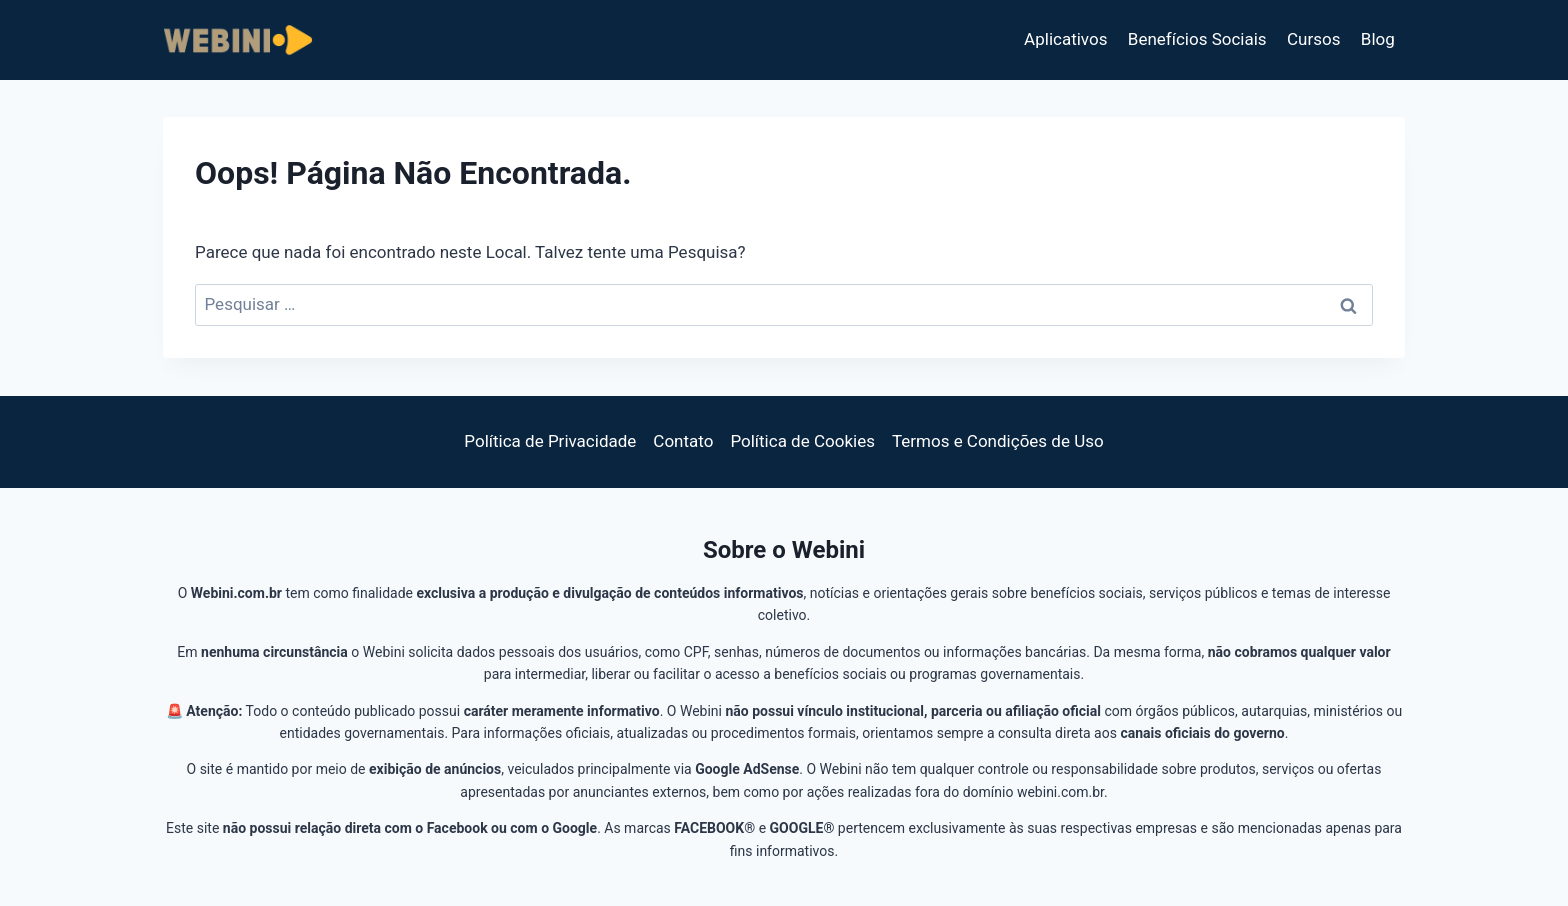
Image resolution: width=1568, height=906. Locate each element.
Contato (683, 441)
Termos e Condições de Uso (998, 441)
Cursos (1313, 39)
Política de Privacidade (550, 441)
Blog (1378, 39)
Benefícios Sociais (1197, 39)
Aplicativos (1065, 39)
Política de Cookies (802, 441)
